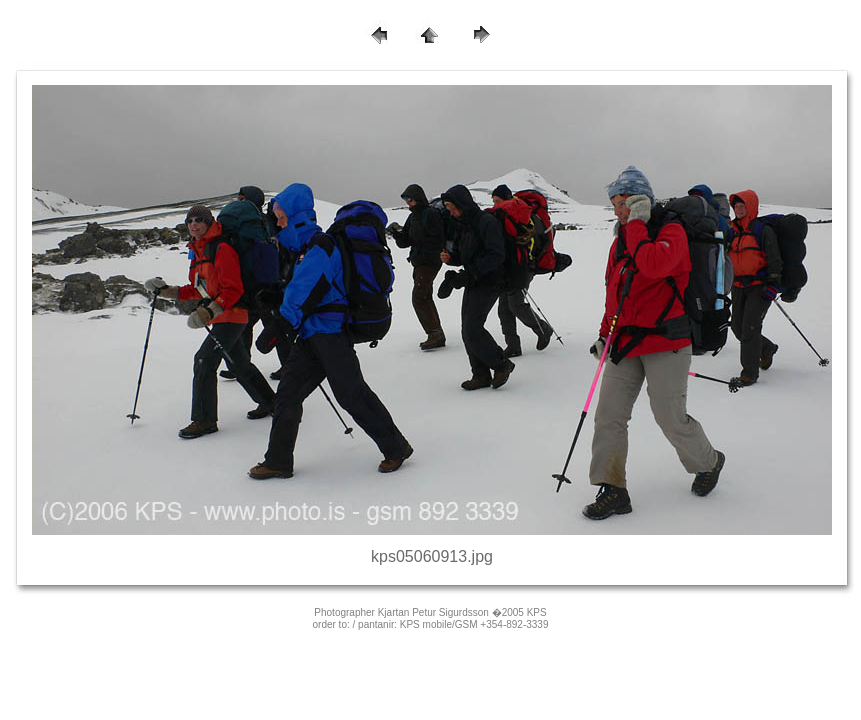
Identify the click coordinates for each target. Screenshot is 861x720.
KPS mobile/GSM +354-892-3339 (474, 624)
